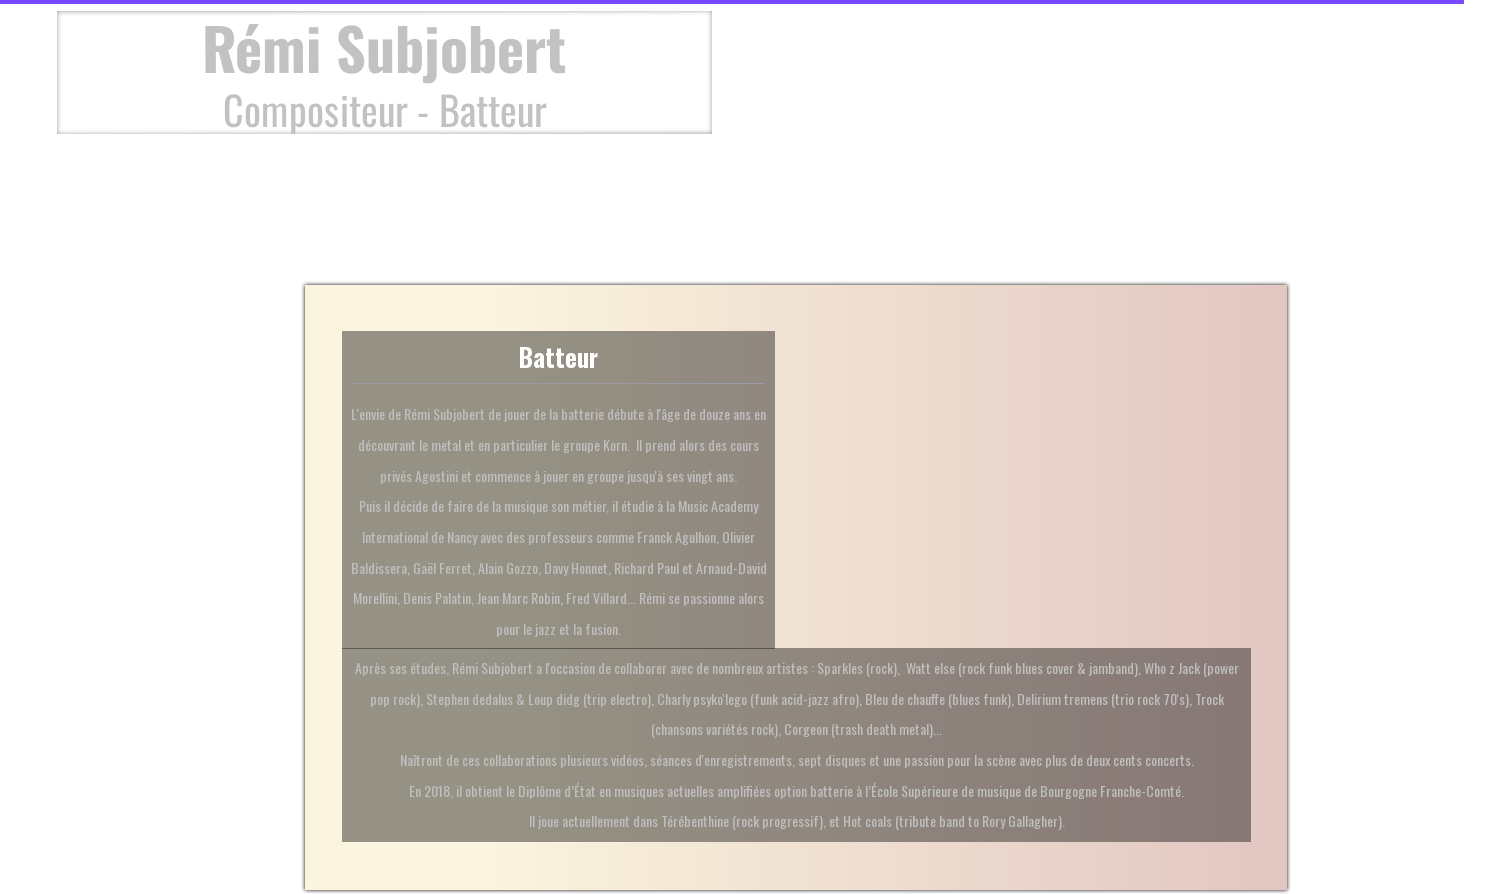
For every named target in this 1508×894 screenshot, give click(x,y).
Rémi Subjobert (384, 47)
